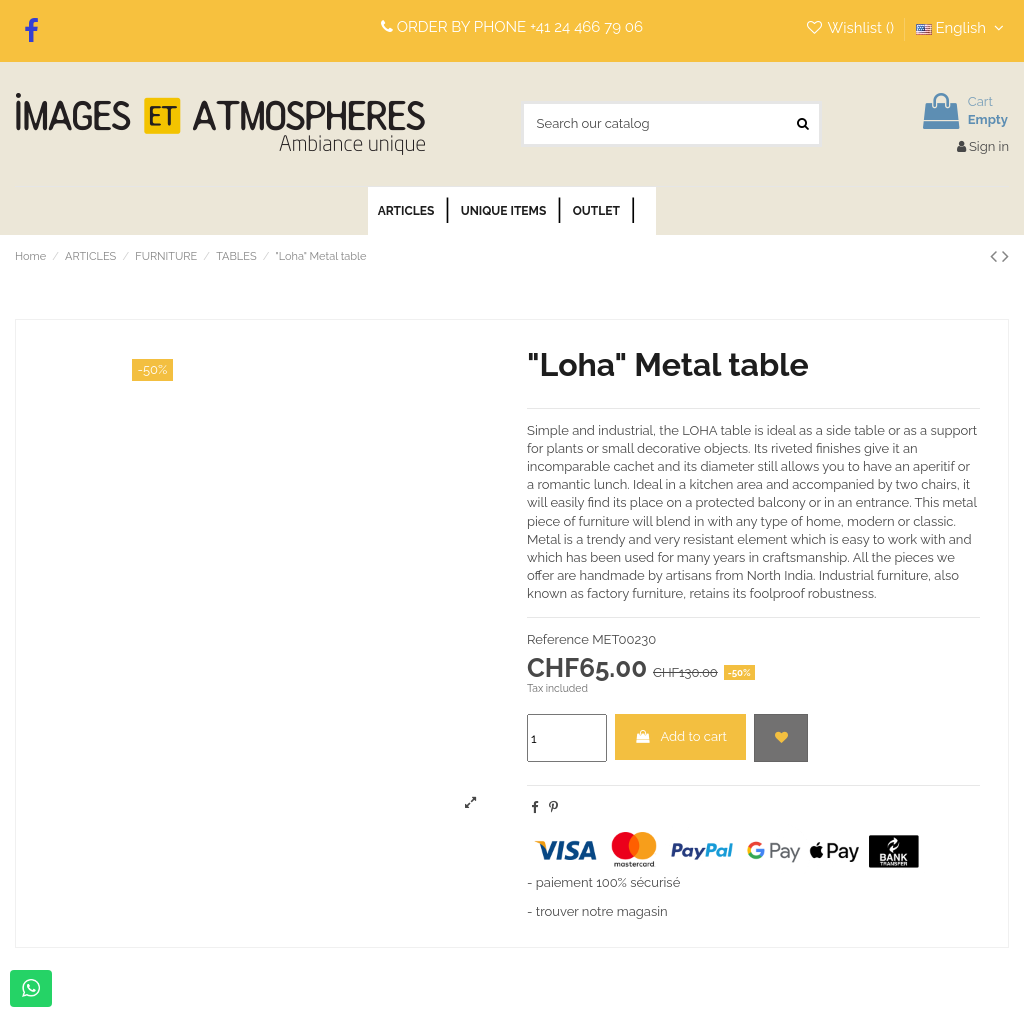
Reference (558, 639)
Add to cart (680, 736)
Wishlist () (851, 28)
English (962, 28)
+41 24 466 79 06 (586, 27)
